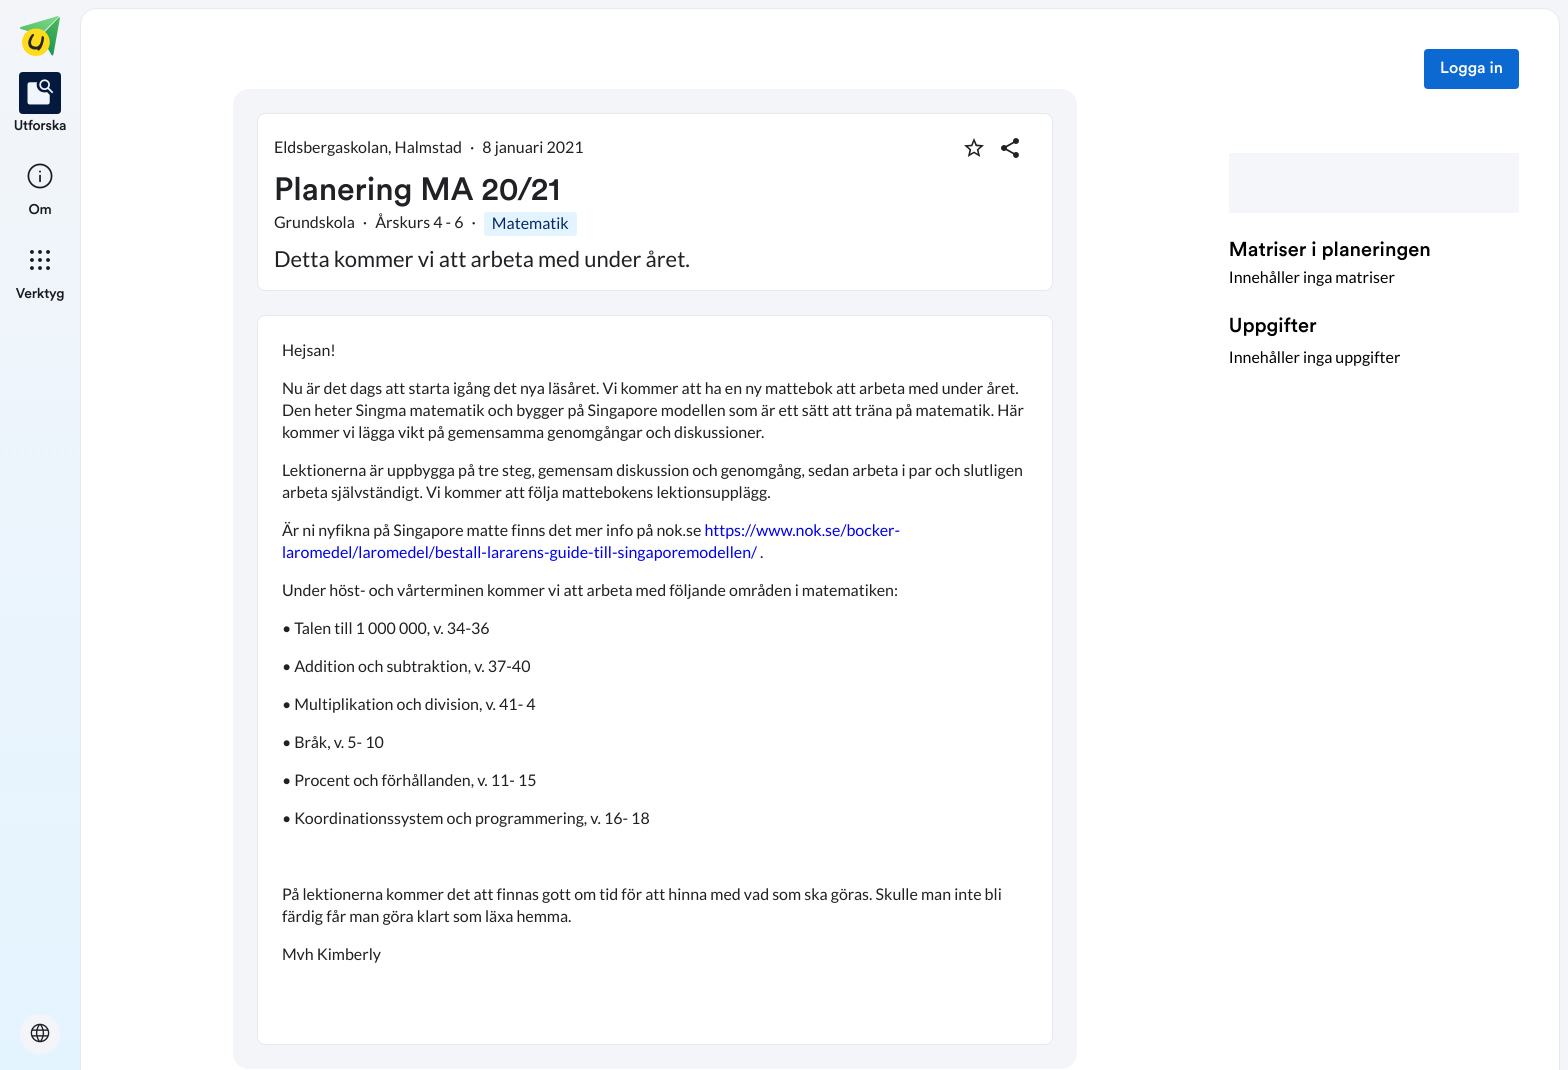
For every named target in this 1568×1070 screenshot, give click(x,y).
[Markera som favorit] (974, 148)
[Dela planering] (1010, 148)
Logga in (1471, 69)
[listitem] (40, 104)
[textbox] (655, 680)
